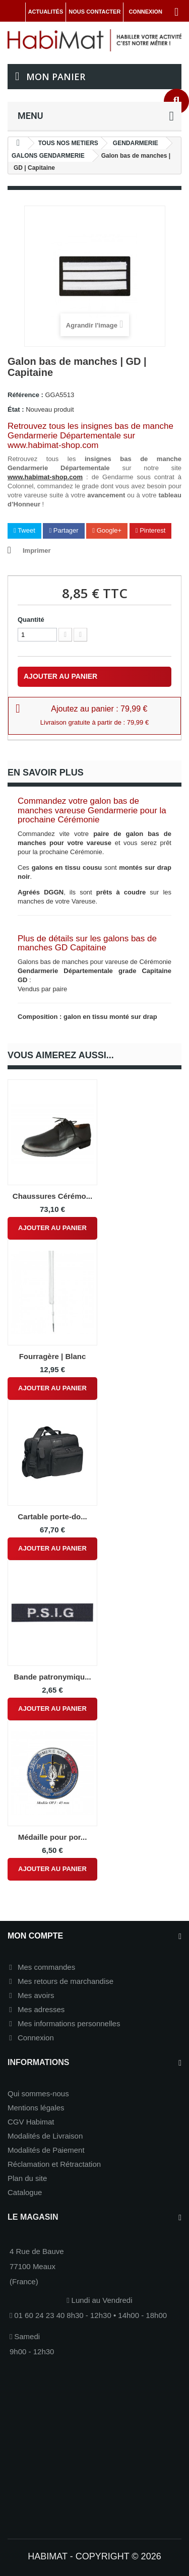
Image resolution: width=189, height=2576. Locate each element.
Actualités (46, 12)
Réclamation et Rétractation (54, 2164)
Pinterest (151, 530)
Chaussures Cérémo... (52, 1196)
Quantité (31, 619)
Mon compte (35, 1935)
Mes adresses (41, 2009)
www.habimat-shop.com (45, 477)
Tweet (24, 530)
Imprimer (37, 550)
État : (16, 409)
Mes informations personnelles (69, 2023)
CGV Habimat (31, 2121)
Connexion (36, 2037)
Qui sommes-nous (38, 2093)
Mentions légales (36, 2107)
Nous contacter (94, 12)
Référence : (25, 395)
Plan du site (27, 2178)
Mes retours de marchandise (65, 1981)
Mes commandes (46, 1967)
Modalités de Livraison (45, 2136)
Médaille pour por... (52, 1837)
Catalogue (25, 2192)
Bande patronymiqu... (52, 1676)
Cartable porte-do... (52, 1516)
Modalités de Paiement (46, 2150)
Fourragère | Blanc (52, 1356)
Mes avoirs (36, 1995)
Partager (63, 530)
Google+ (106, 530)
